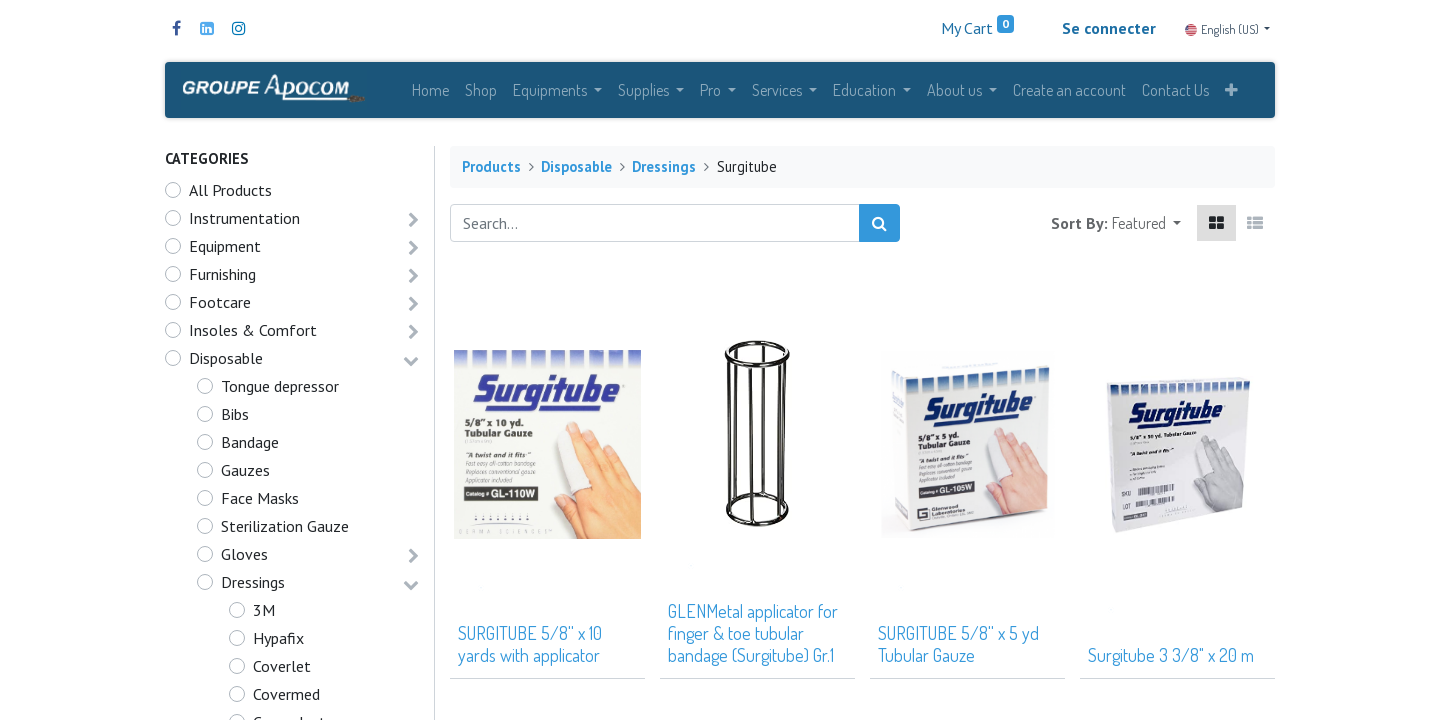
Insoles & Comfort (253, 335)
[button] (1231, 92)
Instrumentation (244, 223)
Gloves (244, 559)
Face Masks (260, 503)
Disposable (226, 363)
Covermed (286, 699)
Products (491, 171)
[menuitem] (430, 92)
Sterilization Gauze (285, 531)
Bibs (235, 419)
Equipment (225, 251)
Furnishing (222, 279)
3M (264, 615)
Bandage (250, 447)
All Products (230, 195)
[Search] (879, 228)
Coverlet (282, 671)
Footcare (220, 307)
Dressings (253, 587)
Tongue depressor (280, 391)
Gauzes (245, 475)
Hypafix (278, 643)
